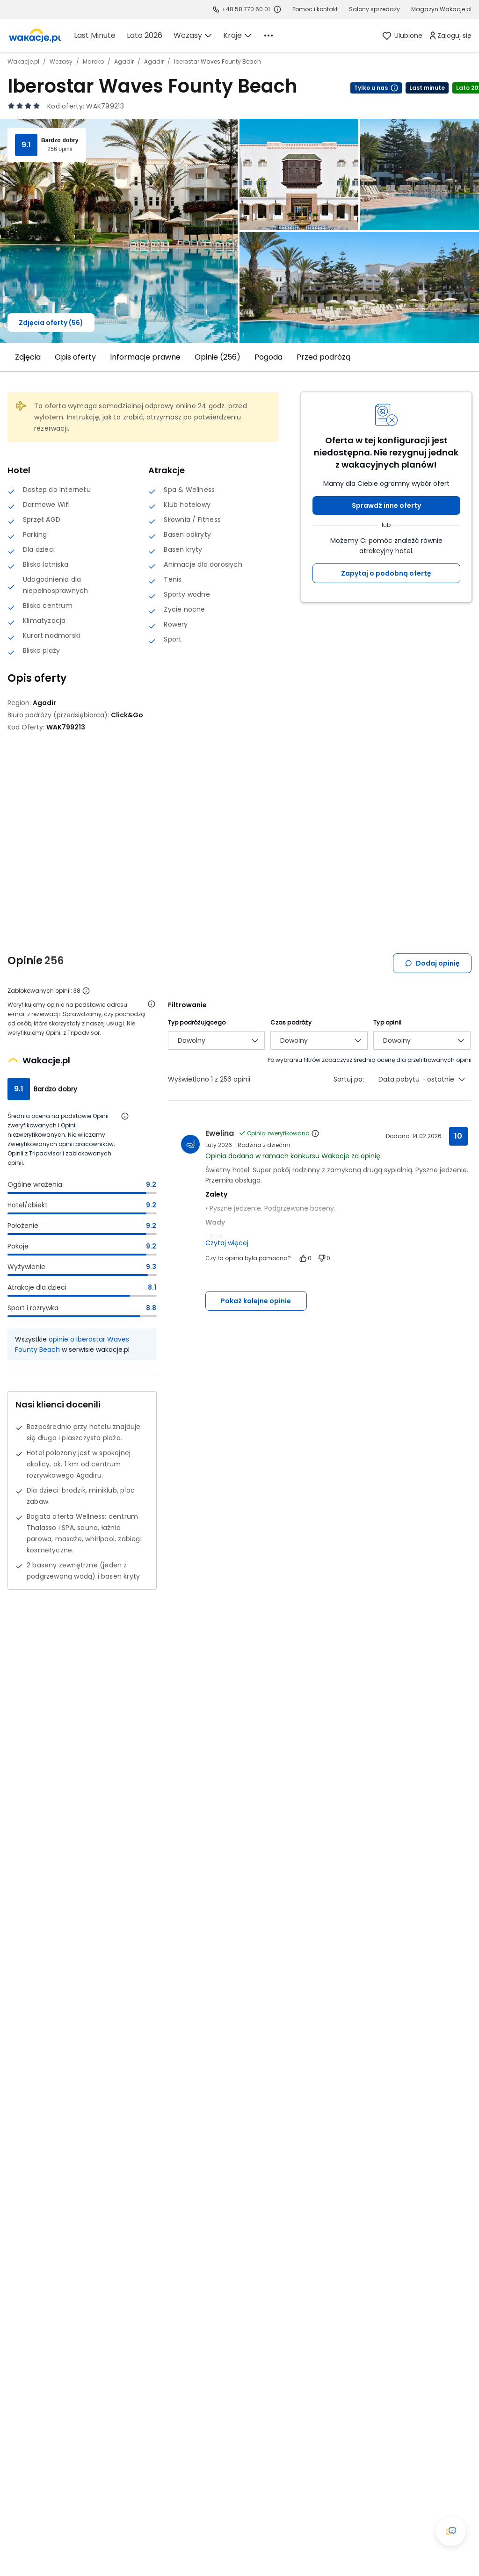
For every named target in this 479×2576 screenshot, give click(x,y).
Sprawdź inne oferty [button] (386, 505)
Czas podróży (290, 1022)
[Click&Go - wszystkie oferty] (127, 715)
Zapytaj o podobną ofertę (386, 573)
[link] (35, 35)
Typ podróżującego (196, 1022)
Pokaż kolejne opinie (256, 1301)
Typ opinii (387, 1022)
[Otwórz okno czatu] (451, 2531)
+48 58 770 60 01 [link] (246, 9)
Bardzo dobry (60, 140)
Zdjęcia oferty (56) (51, 322)
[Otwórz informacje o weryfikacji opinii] (151, 1004)
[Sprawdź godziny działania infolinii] (277, 9)
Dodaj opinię (432, 963)
